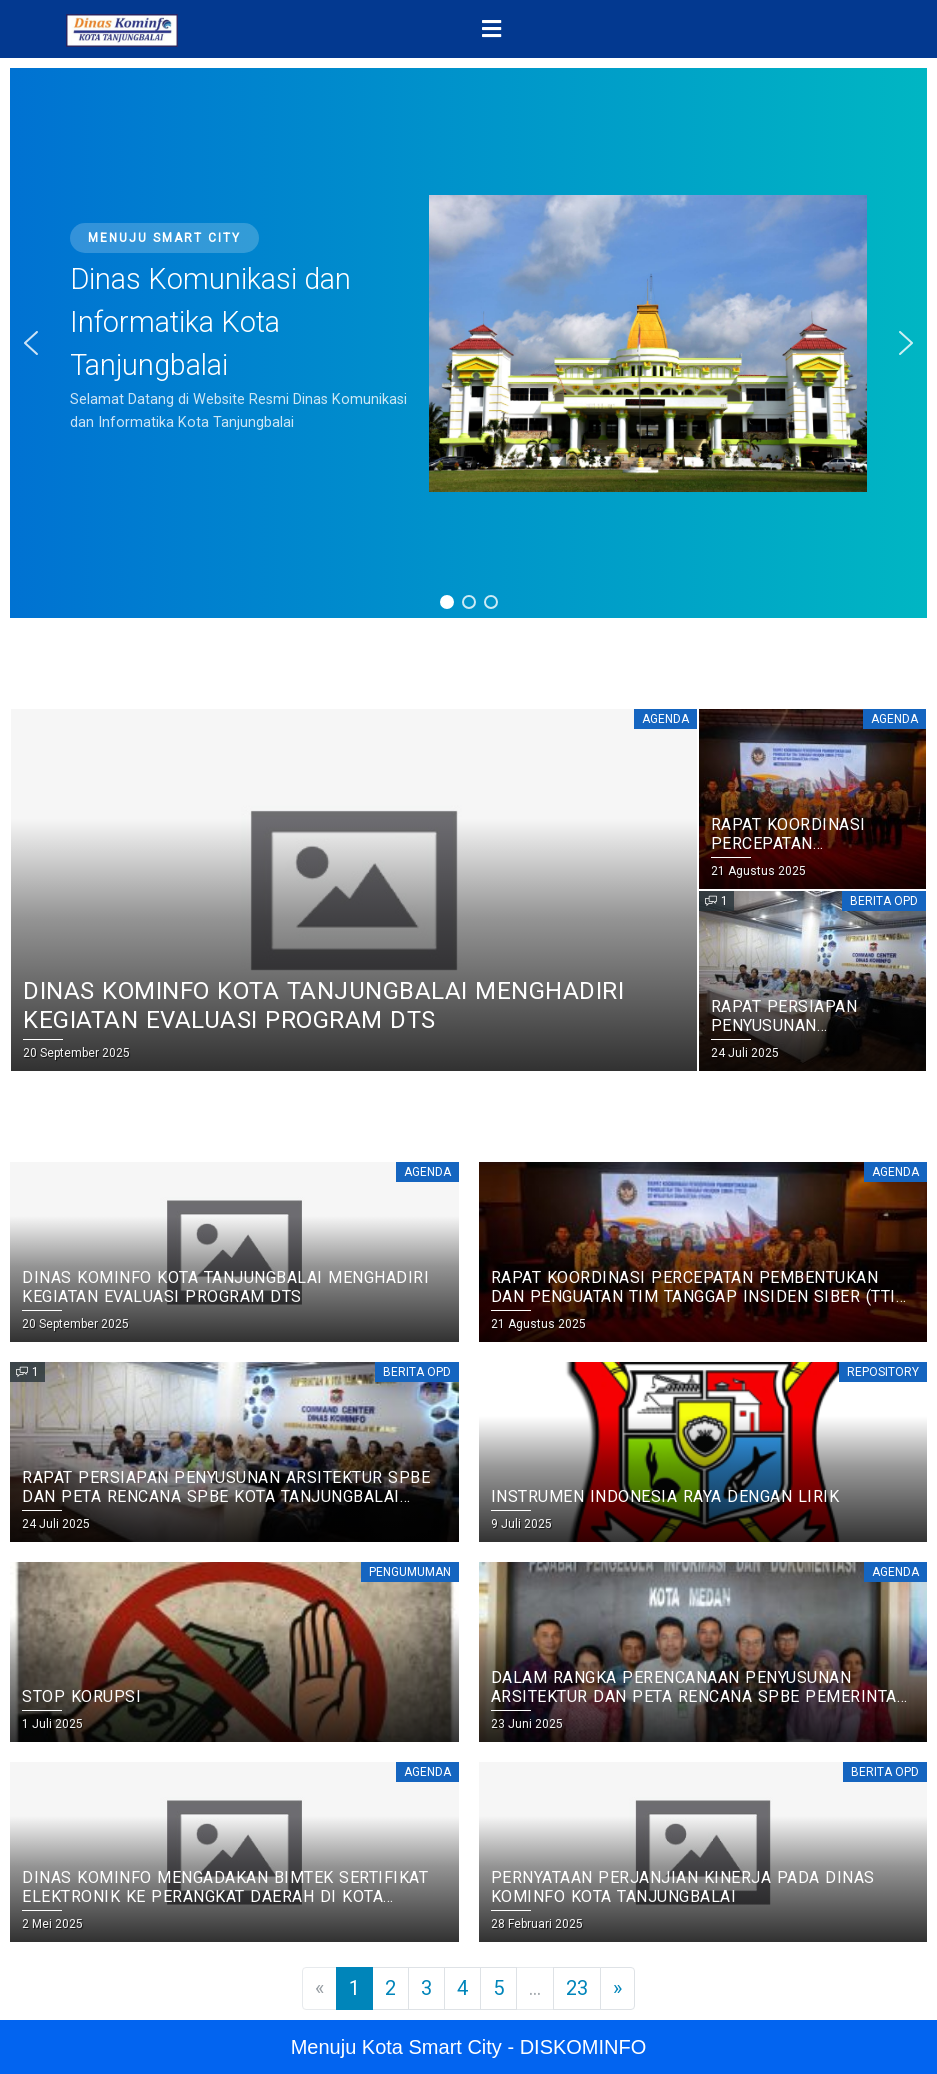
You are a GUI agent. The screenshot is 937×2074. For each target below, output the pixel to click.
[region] (468, 343)
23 (577, 1988)
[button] (492, 29)
